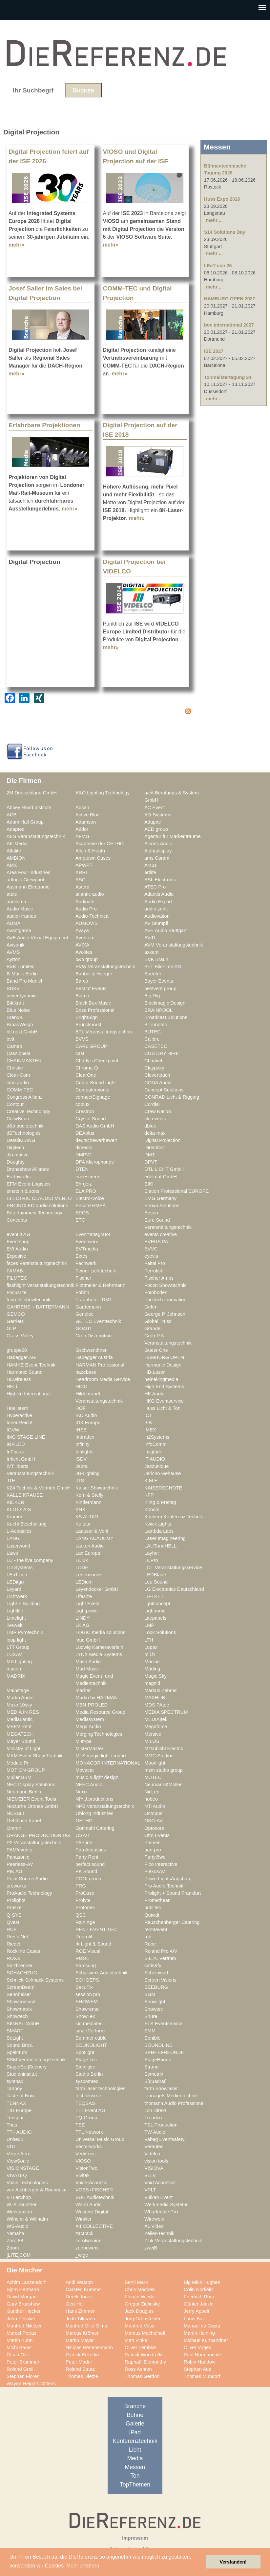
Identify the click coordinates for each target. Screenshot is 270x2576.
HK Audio (154, 1393)
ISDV (81, 1459)
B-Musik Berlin (22, 973)
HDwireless (19, 1379)
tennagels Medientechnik (171, 2095)
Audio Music (20, 908)
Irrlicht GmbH (21, 1459)
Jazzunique (156, 1466)
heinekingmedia (161, 1379)
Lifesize (83, 1596)
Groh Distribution (93, 1335)
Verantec (153, 2146)
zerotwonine (88, 2240)
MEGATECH (20, 1734)
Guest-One (156, 1350)
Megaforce (155, 1726)
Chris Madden (140, 2289)
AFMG (82, 836)
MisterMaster (89, 1748)
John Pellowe (21, 2318)
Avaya (82, 930)
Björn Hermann (23, 2289)
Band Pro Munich (25, 981)
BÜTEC (152, 1031)
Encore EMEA (90, 1205)
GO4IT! (83, 1328)
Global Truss (158, 1321)
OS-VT (82, 1835)
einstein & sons (23, 1191)
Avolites (83, 952)
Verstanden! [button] (233, 2562)
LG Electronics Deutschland (174, 1589)
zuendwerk (87, 2247)
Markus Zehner (160, 1690)
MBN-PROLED (91, 1704)
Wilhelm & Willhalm (27, 2219)
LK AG (82, 1625)
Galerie (135, 2423)
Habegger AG (21, 1357)
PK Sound (86, 1871)
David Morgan (22, 2296)
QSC (80, 1915)
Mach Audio (88, 1661)
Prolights (16, 1900)
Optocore (154, 1828)
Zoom (13, 2247)
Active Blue (87, 814)
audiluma (16, 901)
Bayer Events (158, 981)
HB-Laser (154, 1372)
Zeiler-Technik (159, 2233)
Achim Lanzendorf (26, 2282)
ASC (80, 879)
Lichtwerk (17, 1596)
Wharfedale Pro (161, 2211)
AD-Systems (157, 814)
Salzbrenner (19, 1965)
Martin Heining (199, 2333)
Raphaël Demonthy (145, 2362)
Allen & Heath (90, 850)
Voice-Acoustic (91, 2182)
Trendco (153, 2117)
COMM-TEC (20, 1089)
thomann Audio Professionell (175, 2103)
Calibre (152, 1039)
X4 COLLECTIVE (94, 2226)
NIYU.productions (94, 1799)
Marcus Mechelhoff (145, 2333)
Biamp (82, 995)
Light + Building (23, 1603)
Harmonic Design (162, 1365)
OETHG (84, 1820)
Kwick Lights (157, 1524)
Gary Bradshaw (23, 2303)
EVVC (150, 1248)
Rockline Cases (23, 1951)
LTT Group (18, 1647)
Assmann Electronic (28, 886)
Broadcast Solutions (165, 1017)
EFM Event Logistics (29, 1184)
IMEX (150, 1429)
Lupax (150, 1647)
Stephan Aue (197, 2369)
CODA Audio (158, 1082)
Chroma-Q (86, 1067)
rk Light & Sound (93, 1944)
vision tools (156, 2161)
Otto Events (157, 1835)
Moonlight (154, 1763)
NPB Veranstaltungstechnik (104, 1806)
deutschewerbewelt (96, 1140)
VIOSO (83, 2161)
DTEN (82, 1169)
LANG (13, 1538)
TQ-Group (86, 2117)
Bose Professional (94, 1010)
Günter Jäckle (199, 2303)
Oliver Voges (197, 2347)
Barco (81, 981)
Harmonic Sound (25, 1372)
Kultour (83, 1524)
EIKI (149, 1184)
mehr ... (214, 220)
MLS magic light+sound (100, 1755)
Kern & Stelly (89, 1495)
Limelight (16, 1618)
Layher (151, 1553)
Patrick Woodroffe (144, 2354)
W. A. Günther (22, 2204)
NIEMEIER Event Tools (31, 1799)
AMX (12, 865)
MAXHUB (154, 1697)
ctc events (155, 1118)
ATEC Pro (155, 886)
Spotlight (84, 2052)
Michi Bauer (19, 2347)
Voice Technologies (27, 2182)
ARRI (81, 872)
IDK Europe (87, 1422)
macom (14, 1668)
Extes (81, 1256)
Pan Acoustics (90, 1849)
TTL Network (89, 2132)
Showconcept (21, 2001)
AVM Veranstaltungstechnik (173, 945)
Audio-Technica (92, 916)
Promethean (157, 1900)
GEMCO (16, 1314)
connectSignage (92, 1097)
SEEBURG (156, 1987)
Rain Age (85, 1922)
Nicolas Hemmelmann (89, 2347)
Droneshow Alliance (28, 1169)
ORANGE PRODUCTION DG (38, 1835)
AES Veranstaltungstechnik (36, 836)
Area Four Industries (28, 872)
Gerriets (15, 1321)
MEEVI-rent (19, 1726)
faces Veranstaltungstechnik (37, 1263)
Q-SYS (14, 1915)
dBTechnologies (24, 1133)
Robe (150, 1944)
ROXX (13, 1958)
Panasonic (18, 1857)
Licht (135, 2449)
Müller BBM (19, 1777)
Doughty (16, 1162)
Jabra (81, 1466)
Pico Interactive (160, 1864)
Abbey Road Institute (29, 807)
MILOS (151, 1741)
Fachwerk (85, 1263)
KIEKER (15, 1502)
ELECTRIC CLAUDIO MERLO (39, 1198)
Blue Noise (18, 1010)
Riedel (13, 1944)
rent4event (155, 1929)
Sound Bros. (20, 2045)
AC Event (154, 807)
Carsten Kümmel (84, 2289)
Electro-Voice (89, 1198)
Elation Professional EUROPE (176, 1191)
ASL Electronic (160, 879)
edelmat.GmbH (160, 1176)
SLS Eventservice (163, 2023)
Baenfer (152, 973)
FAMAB (15, 1270)
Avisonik (16, 945)
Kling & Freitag (160, 1502)
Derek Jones (79, 2296)
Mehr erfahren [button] (82, 2565)
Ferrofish (153, 1270)
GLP (11, 1328)
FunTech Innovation (165, 1299)
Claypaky (154, 1067)
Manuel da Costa (202, 2325)
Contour (15, 1104)
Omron (14, 1828)
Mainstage (18, 1690)
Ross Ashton (138, 2369)
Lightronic (154, 1610)
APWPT (84, 865)
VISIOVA (153, 2168)
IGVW (13, 1429)
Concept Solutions (163, 1089)
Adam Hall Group (25, 822)
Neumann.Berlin (24, 1791)
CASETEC (155, 1046)
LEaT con (17, 1574)
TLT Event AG (90, 2110)
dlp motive (18, 1154)
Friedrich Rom (199, 2296)
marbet (83, 1690)
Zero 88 (15, 2240)
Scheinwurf (156, 1972)
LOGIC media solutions (100, 1632)
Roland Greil (20, 2369)
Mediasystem (89, 1719)
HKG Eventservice (164, 1401)
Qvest (13, 1922)
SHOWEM (86, 2001)
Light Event (87, 1603)
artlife (150, 872)
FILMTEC (17, 1278)
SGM (150, 1994)
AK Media (17, 843)
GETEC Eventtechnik (98, 1321)
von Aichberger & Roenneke (37, 2189)
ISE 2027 (213, 351)
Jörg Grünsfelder (143, 2318)
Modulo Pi (17, 1763)
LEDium (84, 1582)
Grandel (152, 1328)
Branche (135, 2406)
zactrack (84, 2233)
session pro (87, 1994)
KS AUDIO (86, 1516)
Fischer (83, 1278)
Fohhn (82, 1292)
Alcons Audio (158, 843)
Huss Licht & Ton (162, 1408)
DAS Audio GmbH (94, 1125)
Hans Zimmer (80, 2311)
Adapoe (152, 822)
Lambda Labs (159, 1531)
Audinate (84, 901)
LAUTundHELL (160, 1545)
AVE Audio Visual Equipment (37, 937)
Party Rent (86, 1857)
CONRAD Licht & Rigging (171, 1097)
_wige (81, 2255)
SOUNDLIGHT (91, 2045)
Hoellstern (17, 1408)
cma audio (18, 1082)
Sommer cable (91, 2038)
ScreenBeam (20, 1987)
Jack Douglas (139, 2311)
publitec (152, 1907)
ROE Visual (87, 1951)
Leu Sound (156, 1582)
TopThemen (135, 2484)
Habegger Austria (94, 1357)
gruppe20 (17, 1350)
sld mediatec (89, 2023)
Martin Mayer (80, 2340)
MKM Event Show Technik (35, 1755)
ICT (148, 1415)
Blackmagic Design (164, 1003)
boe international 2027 (229, 325)
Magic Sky (155, 1676)
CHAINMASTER (24, 1060)
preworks (16, 1885)
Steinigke (85, 2066)
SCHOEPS (87, 1980)
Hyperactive (19, 1415)
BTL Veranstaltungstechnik (104, 1031)
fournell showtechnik (28, 1299)
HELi (12, 1386)
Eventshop (18, 1241)
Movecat (84, 1770)
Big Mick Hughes (202, 2282)
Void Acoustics (160, 2182)
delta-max (155, 1133)
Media (135, 2458)
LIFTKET (154, 1596)
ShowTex (85, 2016)
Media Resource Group (100, 1712)
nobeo (151, 1799)
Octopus (153, 1813)
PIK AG (14, 1871)
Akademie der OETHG (99, 843)
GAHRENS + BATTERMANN (38, 1306)
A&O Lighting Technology (102, 792)
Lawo (12, 1553)
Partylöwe (155, 1857)
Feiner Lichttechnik (95, 1270)
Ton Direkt (155, 2110)
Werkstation (19, 2211)
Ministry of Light (23, 1748)
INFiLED (16, 1444)
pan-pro (152, 1849)
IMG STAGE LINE (26, 1437)
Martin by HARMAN (96, 1697)
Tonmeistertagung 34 (227, 377)
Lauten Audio (89, 1545)
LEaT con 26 (218, 265)
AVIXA (82, 945)
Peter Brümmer (23, 2362)
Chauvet (153, 1060)
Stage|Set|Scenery (27, 2066)
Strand (151, 2066)
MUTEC (152, 1777)
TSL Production (160, 2124)
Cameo (14, 1046)
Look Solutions (160, 1632)
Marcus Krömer (82, 2333)
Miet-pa (83, 1741)
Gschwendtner (91, 1350)
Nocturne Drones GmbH (32, 1806)
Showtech (17, 2016)
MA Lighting (19, 1661)
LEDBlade (155, 1574)
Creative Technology (28, 1111)
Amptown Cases (93, 858)
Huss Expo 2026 (222, 199)
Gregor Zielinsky (142, 2303)
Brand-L (15, 1017)
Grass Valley (20, 1335)
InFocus (15, 1451)
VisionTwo (86, 2168)
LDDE (81, 1567)
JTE (11, 1480)
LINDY (82, 1618)
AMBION (16, 858)
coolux (82, 1104)
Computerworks (92, 1089)
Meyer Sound (21, 1741)
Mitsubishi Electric (163, 1748)
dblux (150, 1125)
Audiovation (157, 916)
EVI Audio (17, 1248)
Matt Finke (136, 2340)
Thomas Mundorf (202, 2376)
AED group (156, 829)
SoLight (15, 2038)
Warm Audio (88, 2204)
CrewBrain (18, 1118)
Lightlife (15, 1610)
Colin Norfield (198, 2289)
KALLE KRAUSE (25, 1495)
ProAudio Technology (29, 1893)
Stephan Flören (23, 2376)
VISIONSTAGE (23, 2168)
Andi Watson (79, 2282)
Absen (82, 807)
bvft (10, 1039)
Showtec (153, 2009)
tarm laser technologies (100, 2088)
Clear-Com (18, 1075)
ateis (12, 894)
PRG (80, 1885)
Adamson (85, 822)
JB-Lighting (87, 1473)
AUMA (14, 923)
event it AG (18, 1234)
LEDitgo (15, 1582)
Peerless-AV (20, 1864)
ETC (80, 1220)
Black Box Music (93, 1003)
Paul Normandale (202, 2354)
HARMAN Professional (99, 1365)
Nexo (81, 1791)
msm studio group (163, 1770)
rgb (147, 1936)
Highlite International (29, 1393)
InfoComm (155, 1444)
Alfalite (14, 850)
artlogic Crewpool (25, 879)
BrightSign (86, 1017)
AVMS (13, 952)
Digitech (15, 1147)
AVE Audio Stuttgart (165, 930)
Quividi (151, 1915)
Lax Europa (87, 1553)
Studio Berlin (89, 2074)
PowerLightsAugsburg (168, 1878)
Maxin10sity (19, 1704)
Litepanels (155, 1618)
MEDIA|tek (155, 1719)
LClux (81, 1560)
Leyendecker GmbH (96, 1589)
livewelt (14, 1625)
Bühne (135, 2415)
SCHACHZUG (22, 1972)
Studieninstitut (22, 2074)
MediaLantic (19, 1719)
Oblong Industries (94, 1813)
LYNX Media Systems (98, 1654)
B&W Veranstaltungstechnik (105, 966)
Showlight (154, 2001)
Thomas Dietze (82, 2376)
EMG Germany (160, 1198)
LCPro (151, 1560)
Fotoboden (155, 1292)
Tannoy (14, 2088)
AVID (149, 937)
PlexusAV (154, 1871)
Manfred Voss (139, 2325)
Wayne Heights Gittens (31, 2383)
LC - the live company (30, 1560)
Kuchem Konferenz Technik (173, 1516)
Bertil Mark (136, 2282)
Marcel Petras (21, 2333)
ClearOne (85, 1075)
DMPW (83, 1154)
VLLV (150, 2175)
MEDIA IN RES (23, 1712)
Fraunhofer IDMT (93, 1299)
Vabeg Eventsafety (164, 2139)
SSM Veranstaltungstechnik (36, 2059)
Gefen (150, 1306)
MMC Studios (158, 1755)
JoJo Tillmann (80, 2318)
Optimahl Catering (94, 1828)
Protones (85, 1907)
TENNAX (16, 2103)
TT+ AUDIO (19, 2132)
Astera (82, 886)
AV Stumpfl (156, 923)
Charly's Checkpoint (96, 1060)
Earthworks (19, 1176)
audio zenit (156, 908)
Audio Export (158, 901)
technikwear (88, 2095)
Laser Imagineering (165, 1538)
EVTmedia (86, 1248)
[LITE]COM (19, 2255)
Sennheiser (19, 1994)
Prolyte (83, 1900)
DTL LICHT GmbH (164, 1169)
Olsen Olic (18, 2354)
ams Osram (156, 858)
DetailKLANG (21, 1140)
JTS (79, 1480)
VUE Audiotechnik (94, 2197)
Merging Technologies (98, 1734)
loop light (16, 1640)
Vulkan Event (158, 2197)
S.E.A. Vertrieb (160, 1958)
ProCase (84, 1893)
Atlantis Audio (159, 894)
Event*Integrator (92, 1234)
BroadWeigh (20, 1024)
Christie (15, 1067)
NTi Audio (154, 1806)
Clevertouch (157, 1075)
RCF (11, 1929)
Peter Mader (79, 2362)
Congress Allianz (25, 1097)
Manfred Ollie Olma (86, 2325)
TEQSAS (85, 2103)
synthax (15, 2081)
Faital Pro (154, 1263)
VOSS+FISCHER (94, 2189)
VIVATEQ (17, 2175)
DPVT (150, 1162)
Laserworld (18, 1545)
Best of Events (91, 988)
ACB (11, 814)
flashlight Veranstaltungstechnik (40, 1285)
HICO (81, 1386)
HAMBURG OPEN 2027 (229, 298)
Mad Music (87, 1668)
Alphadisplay (158, 850)
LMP (149, 1625)
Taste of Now (20, 2095)
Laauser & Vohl (91, 1531)
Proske (14, 1907)
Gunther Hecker (24, 2311)
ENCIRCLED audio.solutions (37, 1205)
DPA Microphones (94, 1162)
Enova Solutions (161, 1205)
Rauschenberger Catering (172, 1922)
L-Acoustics (19, 1531)
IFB (148, 1422)
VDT (11, 2146)
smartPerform (90, 2030)
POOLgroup (88, 1878)
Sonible (152, 2038)
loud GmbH (87, 1640)
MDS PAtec (156, 1704)
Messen (135, 2467)
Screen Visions (160, 1980)
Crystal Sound (90, 1118)
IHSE (81, 1429)
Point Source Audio (27, 1878)
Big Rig (152, 995)
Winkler (83, 2219)
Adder (81, 829)
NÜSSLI (15, 1813)
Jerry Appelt (196, 2311)
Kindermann (88, 1502)
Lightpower (87, 1610)
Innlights (84, 1451)
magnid (152, 1683)
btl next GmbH (22, 1031)
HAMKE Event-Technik (31, 1365)
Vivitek (82, 2175)
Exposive (16, 1256)
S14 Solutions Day (224, 232)
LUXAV (14, 1654)
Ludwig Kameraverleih (99, 1647)
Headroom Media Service (102, 1379)
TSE (80, 2124)
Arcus (150, 865)
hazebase (85, 1372)
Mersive (152, 1734)
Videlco (152, 2153)
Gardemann (88, 1306)
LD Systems (19, 1567)
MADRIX (16, 1676)
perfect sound (90, 1864)
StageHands (157, 2059)
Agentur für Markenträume (172, 836)
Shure (150, 2016)
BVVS (81, 1039)
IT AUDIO (154, 1459)
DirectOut (154, 1147)
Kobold (151, 1509)
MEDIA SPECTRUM (166, 1712)
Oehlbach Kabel (24, 1820)
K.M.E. (151, 1480)
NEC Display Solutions (31, 1784)
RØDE (82, 1958)
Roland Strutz (80, 2369)
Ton (134, 2475)
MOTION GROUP (26, 1770)
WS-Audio (17, 2226)
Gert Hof (75, 2303)
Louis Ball (194, 2318)
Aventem (84, 937)
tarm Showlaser (161, 2088)
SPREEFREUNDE (164, 2052)
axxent (151, 952)
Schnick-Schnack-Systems (35, 1980)
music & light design (96, 1777)
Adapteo (16, 829)
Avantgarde (19, 930)
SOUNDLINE (158, 2045)
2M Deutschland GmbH (32, 792)
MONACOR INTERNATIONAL (107, 1763)
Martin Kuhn (19, 2340)
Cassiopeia (19, 1053)
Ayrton (13, 959)
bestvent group (160, 988)
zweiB (150, 2247)
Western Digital (91, 2211)
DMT (149, 1154)
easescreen (87, 1176)
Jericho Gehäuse (162, 1473)
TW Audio (154, 2132)
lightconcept (157, 1603)
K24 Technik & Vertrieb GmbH (39, 1487)
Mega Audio (88, 1726)
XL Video (154, 2226)
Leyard (14, 1589)
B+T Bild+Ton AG (162, 966)
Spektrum (17, 2052)
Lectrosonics (89, 1574)
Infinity (82, 1444)
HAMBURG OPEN (164, 1357)
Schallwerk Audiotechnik (101, 1972)
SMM (150, 2030)
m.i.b (149, 1654)
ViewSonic (18, 2161)
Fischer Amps (159, 1278)
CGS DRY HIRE (161, 1053)
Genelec (84, 1314)
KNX (80, 1509)
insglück (153, 1451)
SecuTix (84, 1987)
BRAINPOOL (158, 1010)
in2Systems (156, 1437)
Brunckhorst (88, 1024)
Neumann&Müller (163, 1784)
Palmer (152, 1842)
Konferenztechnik (135, 2441)
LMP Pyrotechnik (25, 1632)
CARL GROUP (91, 1046)
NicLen (151, 1791)
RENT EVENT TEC (96, 1929)
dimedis (83, 1147)
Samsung (85, 1965)
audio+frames (21, 916)
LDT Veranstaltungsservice (173, 1567)
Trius (12, 2124)
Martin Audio (20, 1697)
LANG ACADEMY (94, 1538)
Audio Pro (86, 908)
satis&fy (152, 1965)
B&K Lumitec (20, 966)
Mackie (152, 1661)
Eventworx (86, 1241)
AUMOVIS (86, 923)
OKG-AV (153, 1820)
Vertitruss (85, 2153)
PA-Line (83, 1842)
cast (79, 1053)
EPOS (82, 1212)
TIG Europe (19, 2110)
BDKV (13, 988)
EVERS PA (156, 1241)
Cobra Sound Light (95, 1082)
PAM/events (19, 1849)
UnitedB (15, 2139)
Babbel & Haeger (93, 973)
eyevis (151, 1256)
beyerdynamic (22, 995)
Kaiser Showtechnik (96, 1487)
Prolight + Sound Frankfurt (172, 1893)
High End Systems (164, 1386)
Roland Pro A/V (160, 1951)
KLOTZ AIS (19, 1509)
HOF (80, 1408)
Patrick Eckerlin (82, 2354)
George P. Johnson (164, 1314)
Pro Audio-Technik (163, 1885)
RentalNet (17, 1936)
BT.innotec (155, 1024)
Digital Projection (162, 1140)
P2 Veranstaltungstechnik (34, 1842)
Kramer (14, 1516)
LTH (148, 1640)
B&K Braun (156, 959)
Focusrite (17, 1292)
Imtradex (84, 1437)
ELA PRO (85, 1191)
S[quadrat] (155, 2081)
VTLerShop (19, 2197)
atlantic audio (89, 894)
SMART (15, 2030)
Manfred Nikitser (24, 2325)
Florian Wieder (140, 2296)
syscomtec (86, 2081)
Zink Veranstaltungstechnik (173, 2240)
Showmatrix (19, 2009)
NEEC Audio (88, 1784)
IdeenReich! (19, 1422)
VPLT (150, 2189)
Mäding (152, 1668)
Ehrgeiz (83, 1184)
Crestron (84, 1111)
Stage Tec (86, 2059)
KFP (149, 1495)
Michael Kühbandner (206, 2340)
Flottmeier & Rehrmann (100, 1285)
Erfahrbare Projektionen (44, 425)
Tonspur (15, 2117)
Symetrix (153, 2074)
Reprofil (83, 1936)
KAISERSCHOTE (163, 1487)
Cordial (152, 1104)
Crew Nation (157, 1111)
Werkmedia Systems (166, 2204)
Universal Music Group (99, 2139)
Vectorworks (88, 2146)
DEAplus (84, 1133)
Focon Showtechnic (165, 1285)
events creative (160, 1234)
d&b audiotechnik (25, 1125)
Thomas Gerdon (142, 2376)
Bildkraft (15, 1003)
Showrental (87, 2009)
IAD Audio (86, 1415)
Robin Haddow (200, 2362)
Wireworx (154, 2219)
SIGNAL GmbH (23, 2023)
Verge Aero (19, 2153)
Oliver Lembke (140, 2347)
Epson (151, 1212)
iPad (135, 2432)
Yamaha (15, 2233)
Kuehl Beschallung (27, 1524)
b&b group (86, 959)
